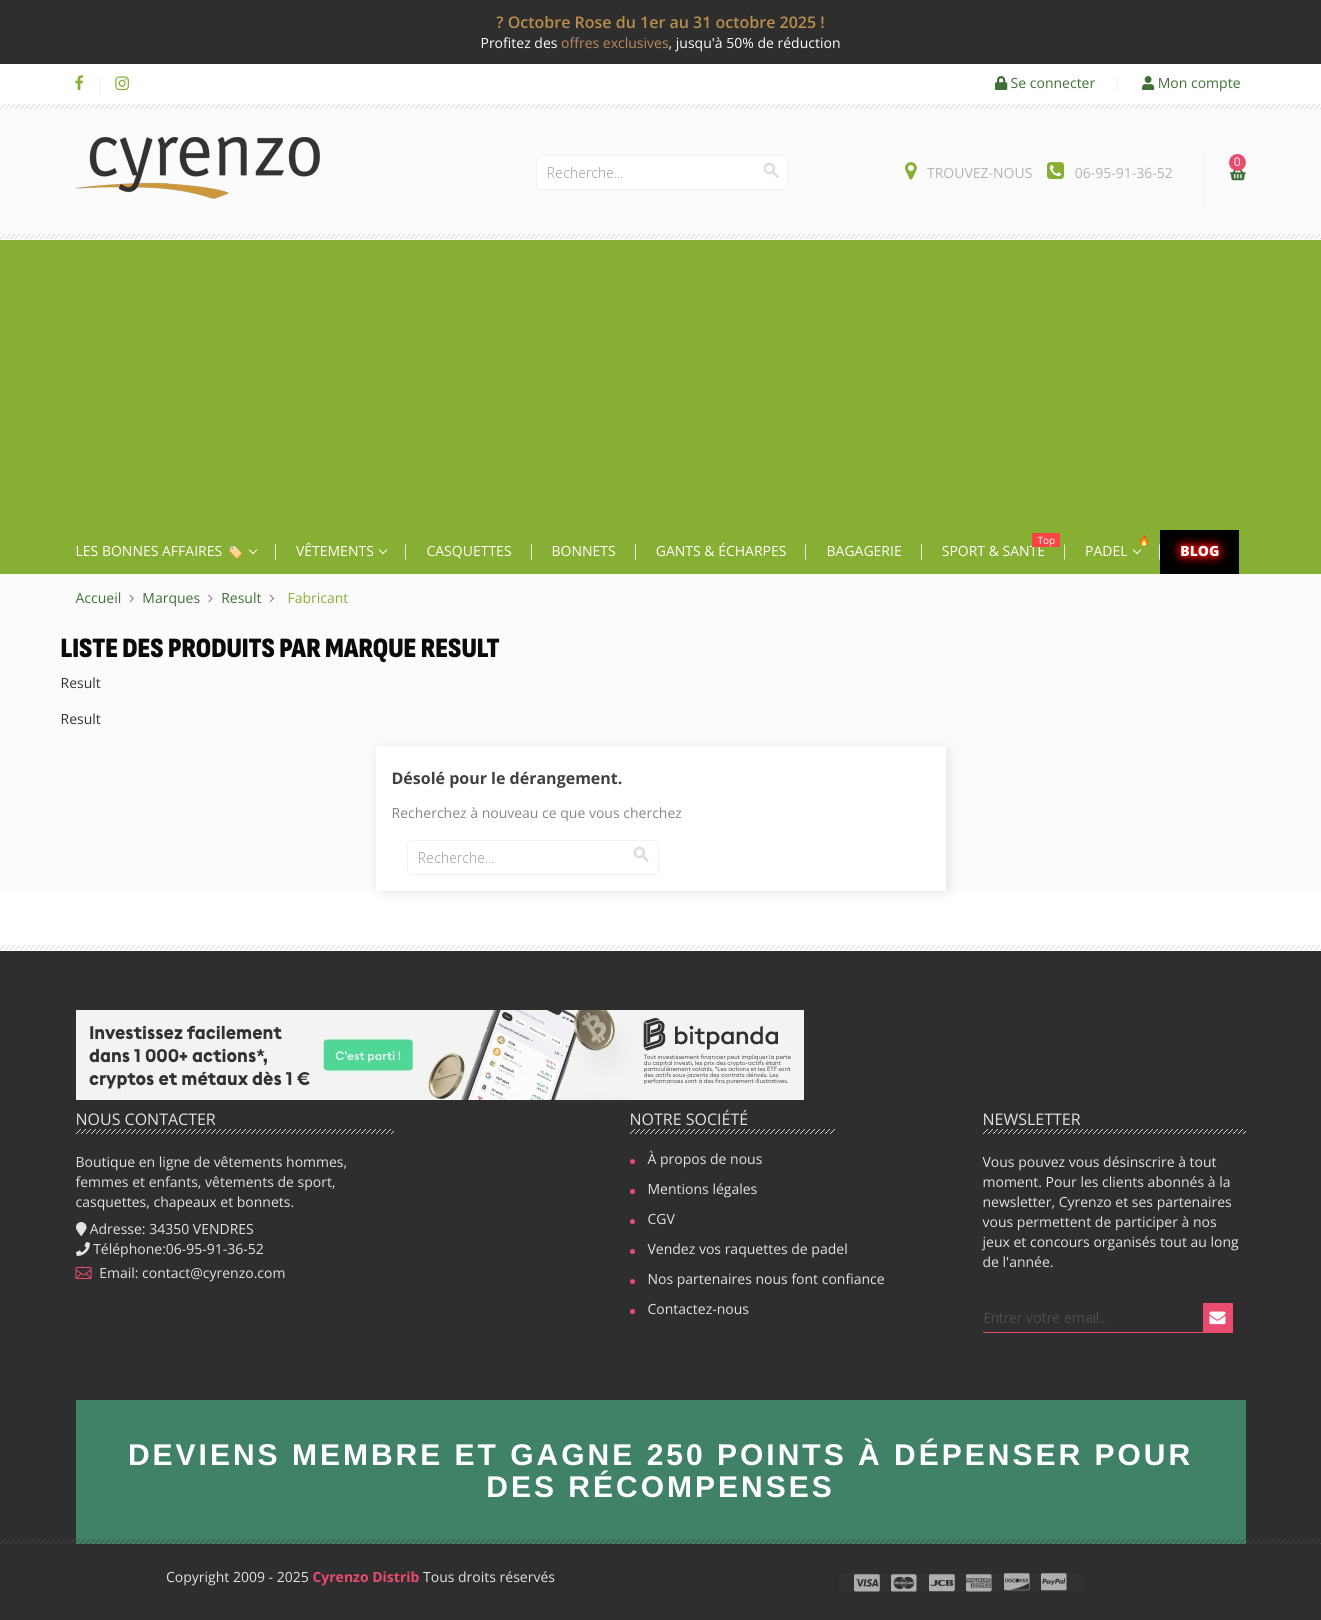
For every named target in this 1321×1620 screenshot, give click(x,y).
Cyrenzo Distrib (365, 1577)
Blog (1199, 551)
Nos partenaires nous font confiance (757, 1281)
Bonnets (584, 551)
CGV (661, 1221)
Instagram (122, 84)
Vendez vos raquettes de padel (741, 1251)
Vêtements (337, 551)
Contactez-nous (699, 1311)
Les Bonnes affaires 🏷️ (161, 551)
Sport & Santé (1001, 547)
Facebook (79, 84)
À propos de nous (705, 1161)
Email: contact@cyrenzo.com (181, 1273)
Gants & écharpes (721, 551)
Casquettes (468, 551)
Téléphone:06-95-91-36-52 (170, 1249)
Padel (1120, 547)
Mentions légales (703, 1191)
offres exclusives (614, 43)
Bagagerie (863, 551)
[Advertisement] (661, 380)
